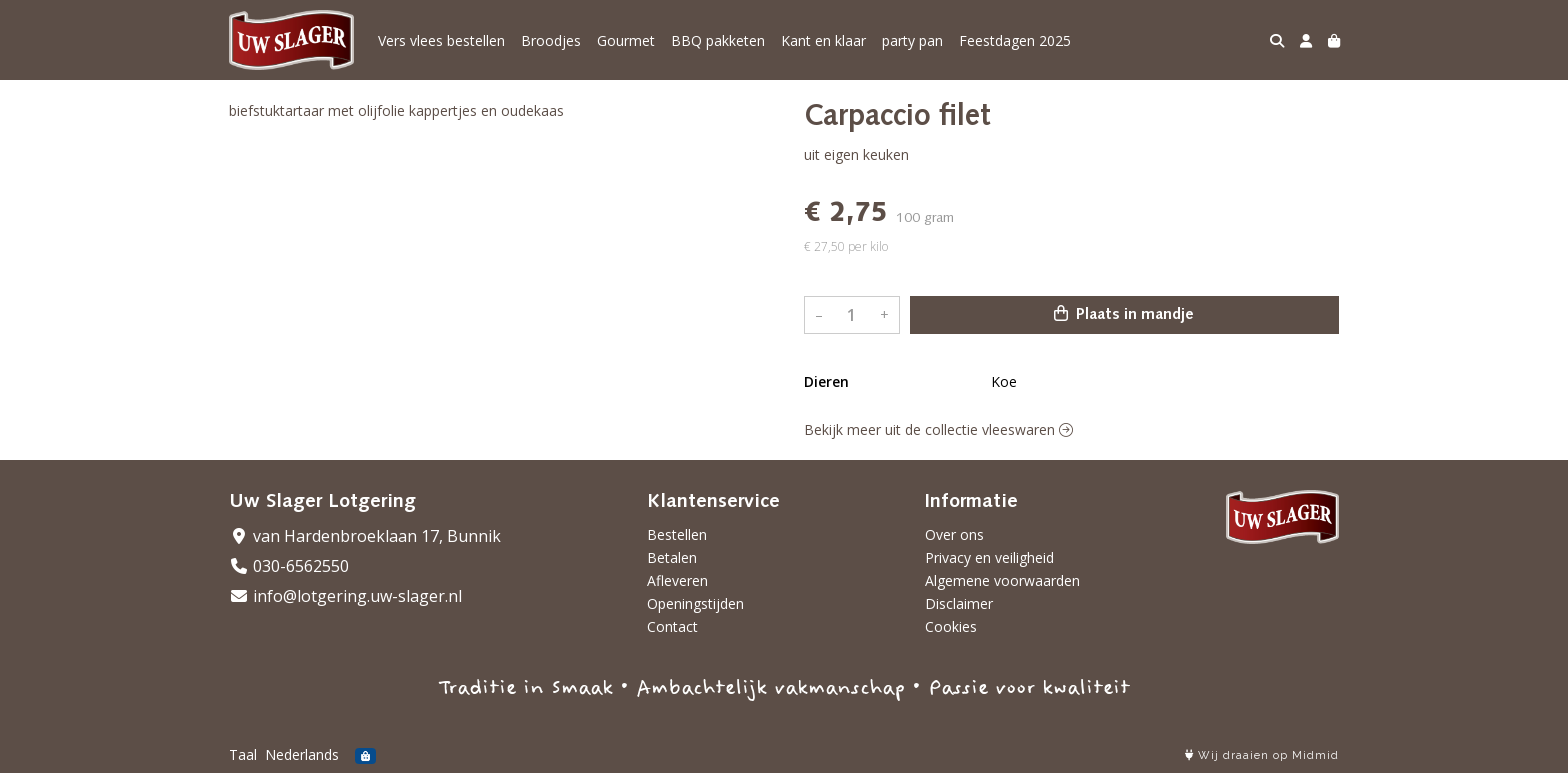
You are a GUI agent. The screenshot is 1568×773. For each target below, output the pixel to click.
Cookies (951, 626)
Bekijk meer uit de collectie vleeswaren (938, 429)
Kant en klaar (823, 40)
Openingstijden (695, 603)
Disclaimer (959, 603)
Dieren (826, 381)
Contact (672, 626)
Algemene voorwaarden (1002, 580)
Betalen (672, 557)
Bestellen (677, 534)
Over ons (954, 534)
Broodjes (551, 40)
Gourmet (626, 40)
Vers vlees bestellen (441, 40)
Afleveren (677, 580)
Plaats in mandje (1124, 314)
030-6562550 (289, 566)
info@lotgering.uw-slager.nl (345, 596)
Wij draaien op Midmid (1262, 755)
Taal (243, 754)
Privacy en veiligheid (989, 557)
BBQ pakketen (718, 40)
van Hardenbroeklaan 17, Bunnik (365, 536)
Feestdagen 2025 (1015, 40)
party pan (912, 40)
